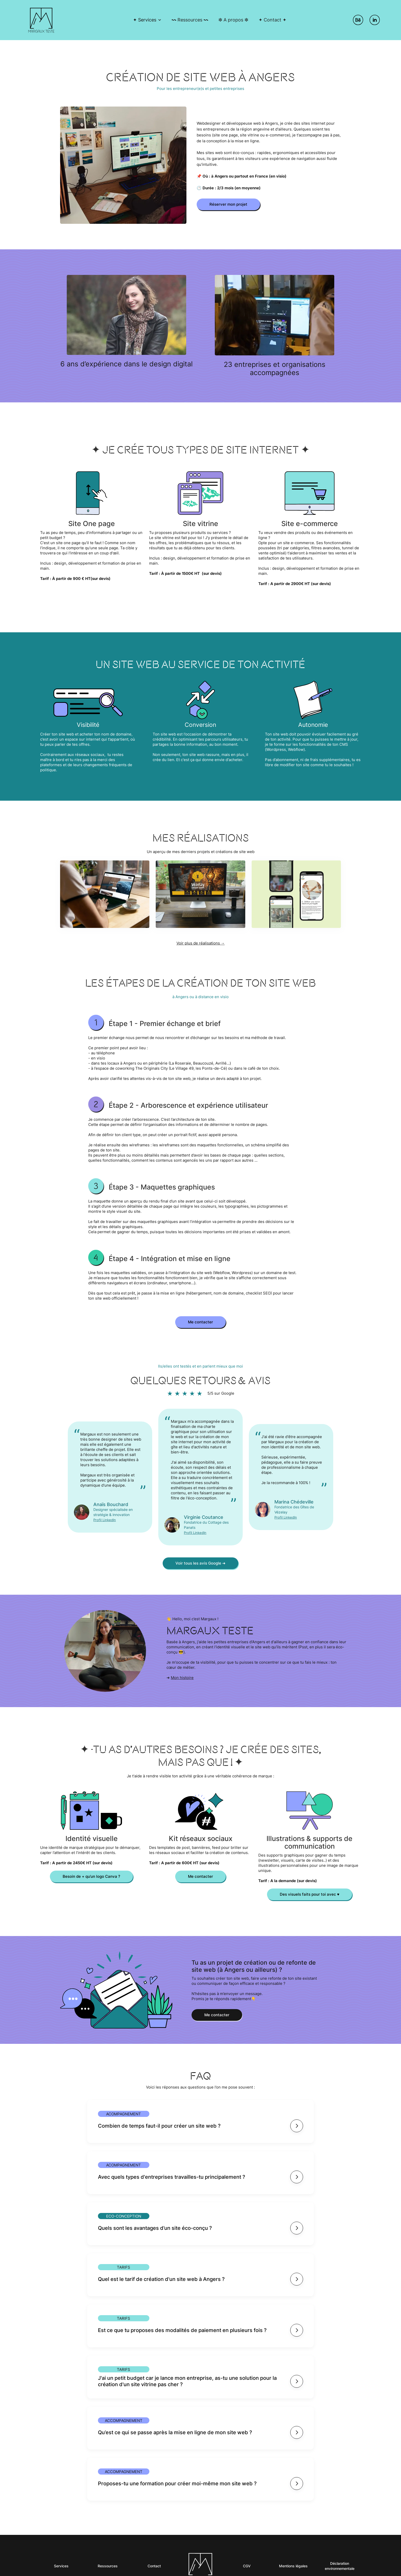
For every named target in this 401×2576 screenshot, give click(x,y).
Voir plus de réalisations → (200, 943)
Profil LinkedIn (104, 1520)
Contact (154, 2566)
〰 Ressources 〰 (190, 19)
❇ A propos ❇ (233, 19)
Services (61, 2566)
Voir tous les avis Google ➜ (200, 1563)
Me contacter (200, 1322)
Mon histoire (182, 1677)
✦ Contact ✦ (272, 19)
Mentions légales (293, 2566)
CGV (247, 2566)
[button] (144, 20)
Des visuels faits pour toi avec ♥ (309, 1894)
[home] (41, 20)
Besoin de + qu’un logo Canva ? (91, 1876)
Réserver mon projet (228, 204)
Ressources (108, 2566)
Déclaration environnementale (339, 2566)
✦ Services (144, 19)
